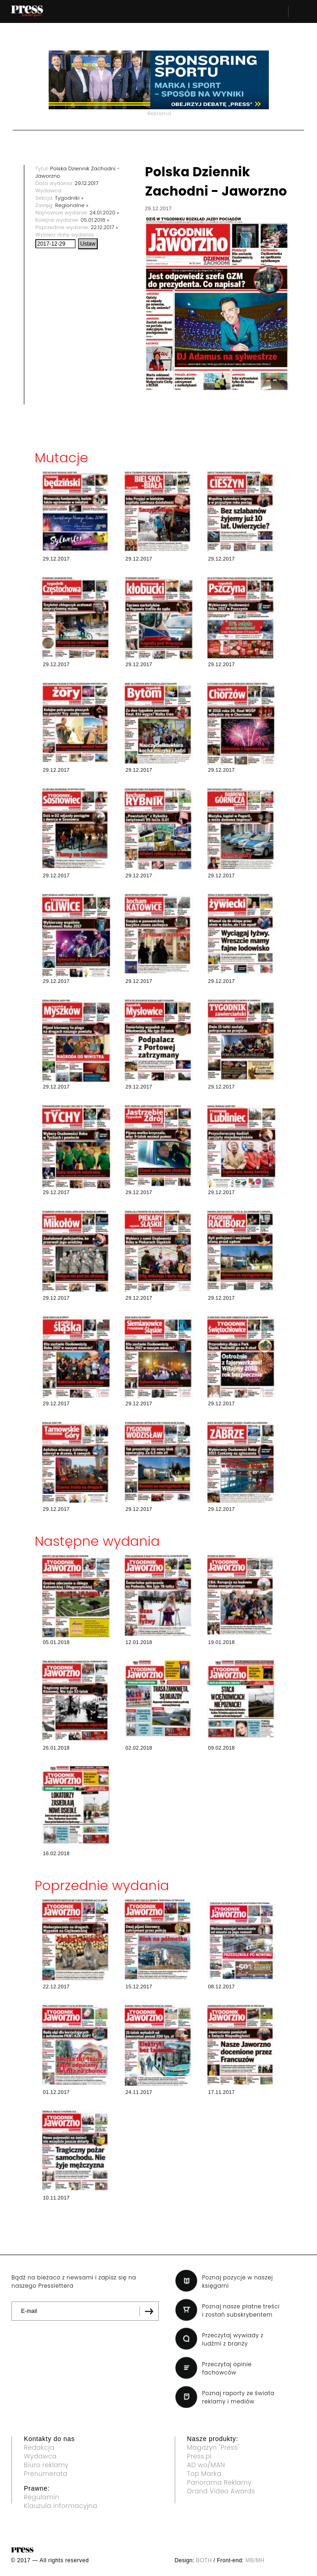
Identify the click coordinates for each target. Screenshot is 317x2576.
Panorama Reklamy (219, 2482)
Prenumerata (45, 2473)
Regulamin (41, 2497)
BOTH (204, 2560)
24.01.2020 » (104, 212)
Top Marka (204, 2473)
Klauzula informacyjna (60, 2505)
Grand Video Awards (221, 2491)
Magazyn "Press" (213, 2447)
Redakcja (39, 2447)
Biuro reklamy (46, 2464)
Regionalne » (72, 205)
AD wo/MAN (206, 2464)
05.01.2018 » (95, 220)
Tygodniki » (69, 198)
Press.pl (199, 2456)
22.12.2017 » (104, 227)
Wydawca (40, 2456)
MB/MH (255, 2560)
